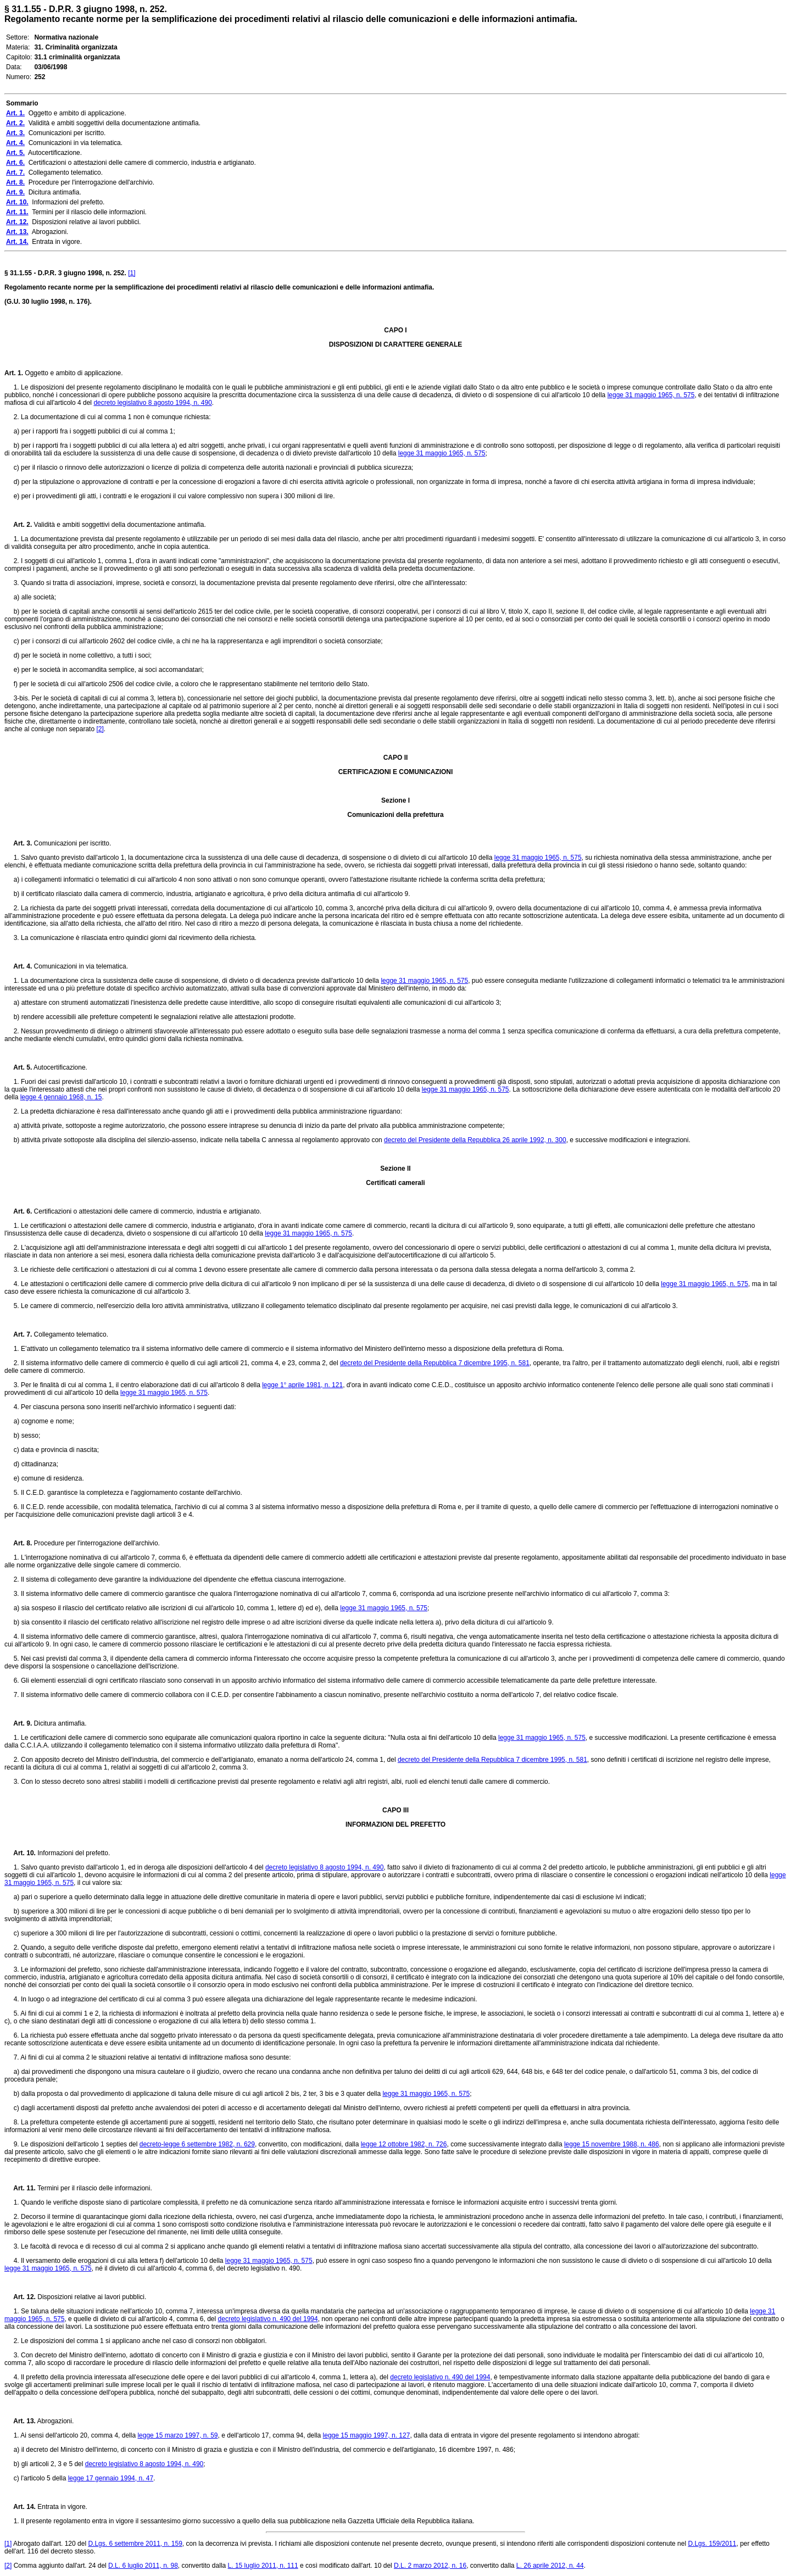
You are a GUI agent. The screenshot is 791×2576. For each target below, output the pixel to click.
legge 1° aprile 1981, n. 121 (302, 1385)
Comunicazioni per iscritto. (71, 843)
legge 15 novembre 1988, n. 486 (611, 2144)
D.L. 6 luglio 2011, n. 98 (143, 2565)
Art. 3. (18, 843)
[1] (131, 273)
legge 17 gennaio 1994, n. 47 (110, 2478)
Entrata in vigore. (61, 2507)
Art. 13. (20, 2421)
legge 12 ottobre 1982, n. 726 (404, 2144)
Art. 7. (18, 1334)
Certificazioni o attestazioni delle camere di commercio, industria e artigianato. (146, 1211)
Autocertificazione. (59, 1067)
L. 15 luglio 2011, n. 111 (263, 2565)
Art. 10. (20, 1853)
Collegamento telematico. (70, 1334)
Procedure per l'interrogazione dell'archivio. (96, 1543)
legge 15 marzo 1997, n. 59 (177, 2435)
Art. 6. (18, 1211)
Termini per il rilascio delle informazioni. (94, 2188)
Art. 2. (18, 524)
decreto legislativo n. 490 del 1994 (268, 2319)
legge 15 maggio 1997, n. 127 (366, 2435)
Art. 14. (20, 2507)
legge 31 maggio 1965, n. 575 (651, 395)
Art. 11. (20, 2188)
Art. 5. (18, 1067)
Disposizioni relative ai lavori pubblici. (91, 2297)
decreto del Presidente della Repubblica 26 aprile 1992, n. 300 (475, 1140)
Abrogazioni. (55, 2421)
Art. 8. (18, 1543)
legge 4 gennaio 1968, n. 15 (61, 1097)
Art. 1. (13, 373)
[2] (99, 729)
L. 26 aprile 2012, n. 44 (550, 2565)
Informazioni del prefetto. (73, 1853)
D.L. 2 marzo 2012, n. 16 (430, 2565)
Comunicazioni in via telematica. (80, 966)
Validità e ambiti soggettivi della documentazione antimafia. (119, 524)
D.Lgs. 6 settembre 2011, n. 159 (135, 2543)
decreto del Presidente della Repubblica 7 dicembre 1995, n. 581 (435, 1363)
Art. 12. (20, 2297)
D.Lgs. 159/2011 (712, 2543)
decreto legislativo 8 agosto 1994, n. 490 (152, 403)
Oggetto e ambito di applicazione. (72, 373)
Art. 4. (18, 966)
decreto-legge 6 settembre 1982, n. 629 (197, 2144)
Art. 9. (18, 1723)
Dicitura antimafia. (59, 1723)
